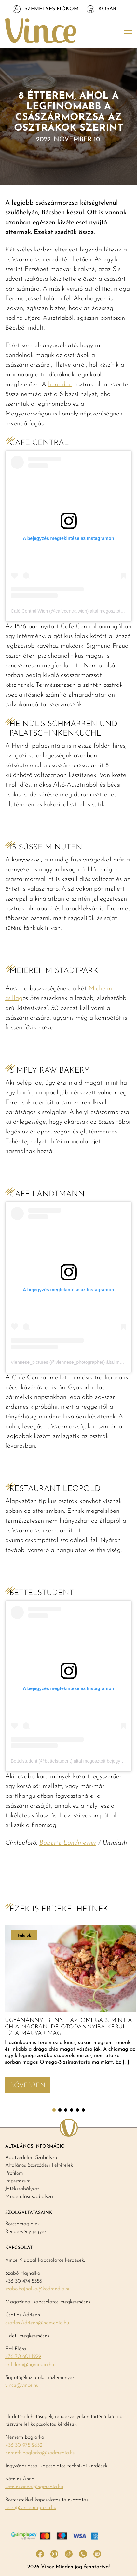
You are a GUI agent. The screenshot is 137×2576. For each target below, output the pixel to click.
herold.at (60, 384)
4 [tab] (71, 2110)
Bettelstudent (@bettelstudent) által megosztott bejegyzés (69, 1761)
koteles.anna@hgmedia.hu (34, 2486)
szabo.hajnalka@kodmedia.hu (38, 2289)
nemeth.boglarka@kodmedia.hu (40, 2453)
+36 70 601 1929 (23, 2356)
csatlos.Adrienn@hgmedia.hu (37, 2322)
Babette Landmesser (67, 1843)
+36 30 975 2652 (23, 2445)
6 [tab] (83, 2110)
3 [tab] (65, 2110)
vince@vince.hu (22, 2385)
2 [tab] (60, 2110)
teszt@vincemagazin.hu (30, 2507)
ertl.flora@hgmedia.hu (29, 2364)
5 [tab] (77, 2110)
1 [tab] (54, 2110)
